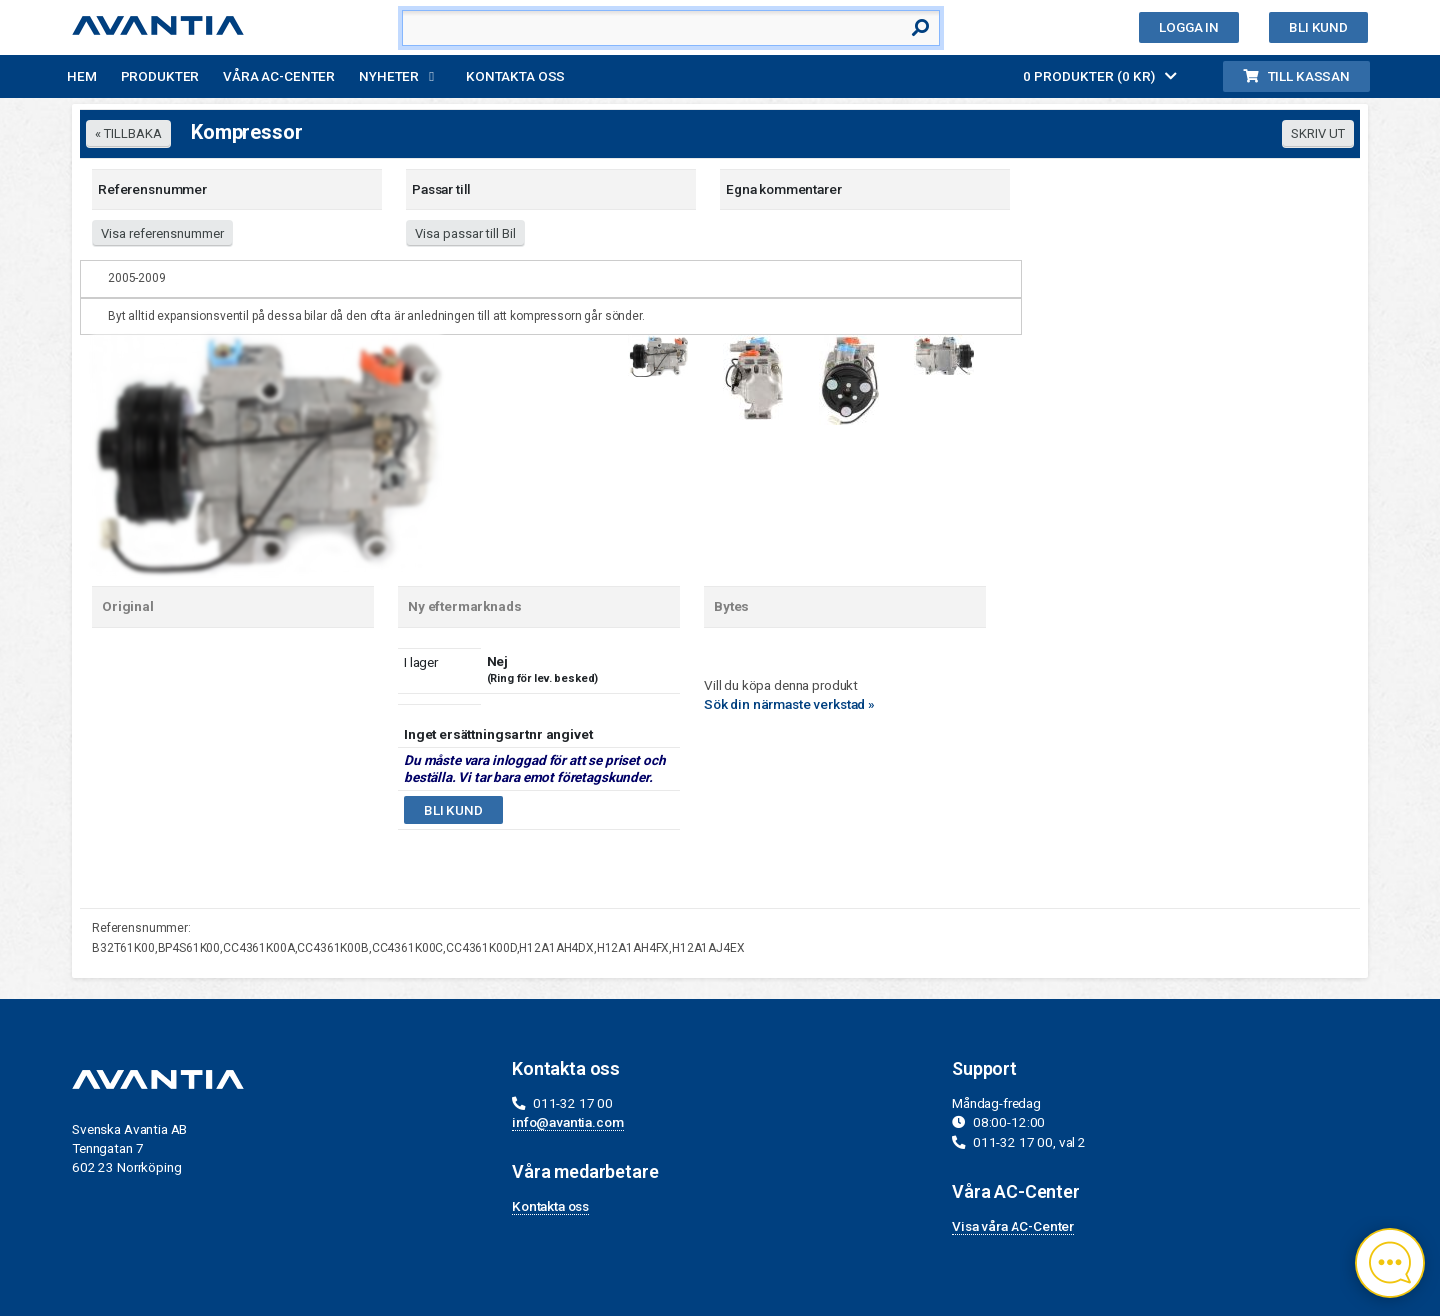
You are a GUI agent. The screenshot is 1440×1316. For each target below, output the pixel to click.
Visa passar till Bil (465, 233)
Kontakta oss (515, 76)
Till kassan (1296, 76)
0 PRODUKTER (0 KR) (1100, 76)
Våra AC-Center (279, 76)
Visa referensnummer (162, 233)
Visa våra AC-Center (1013, 1226)
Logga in (1189, 27)
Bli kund (1318, 27)
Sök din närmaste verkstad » (789, 704)
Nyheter (389, 76)
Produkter (160, 76)
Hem (82, 76)
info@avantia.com (568, 1122)
